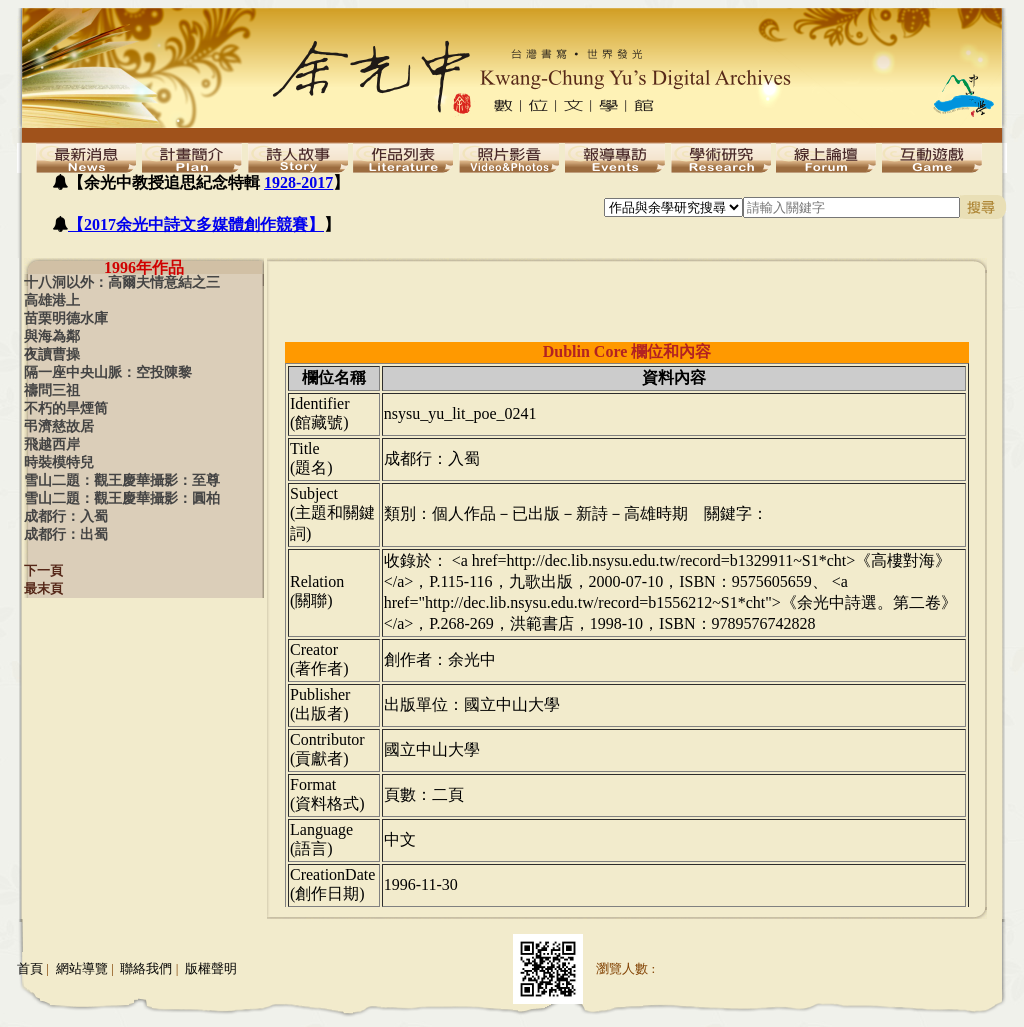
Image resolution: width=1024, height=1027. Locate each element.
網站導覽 (82, 968)
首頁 (30, 968)
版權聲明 (211, 968)
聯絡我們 (146, 968)
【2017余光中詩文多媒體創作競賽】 (196, 224)
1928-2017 (298, 182)
